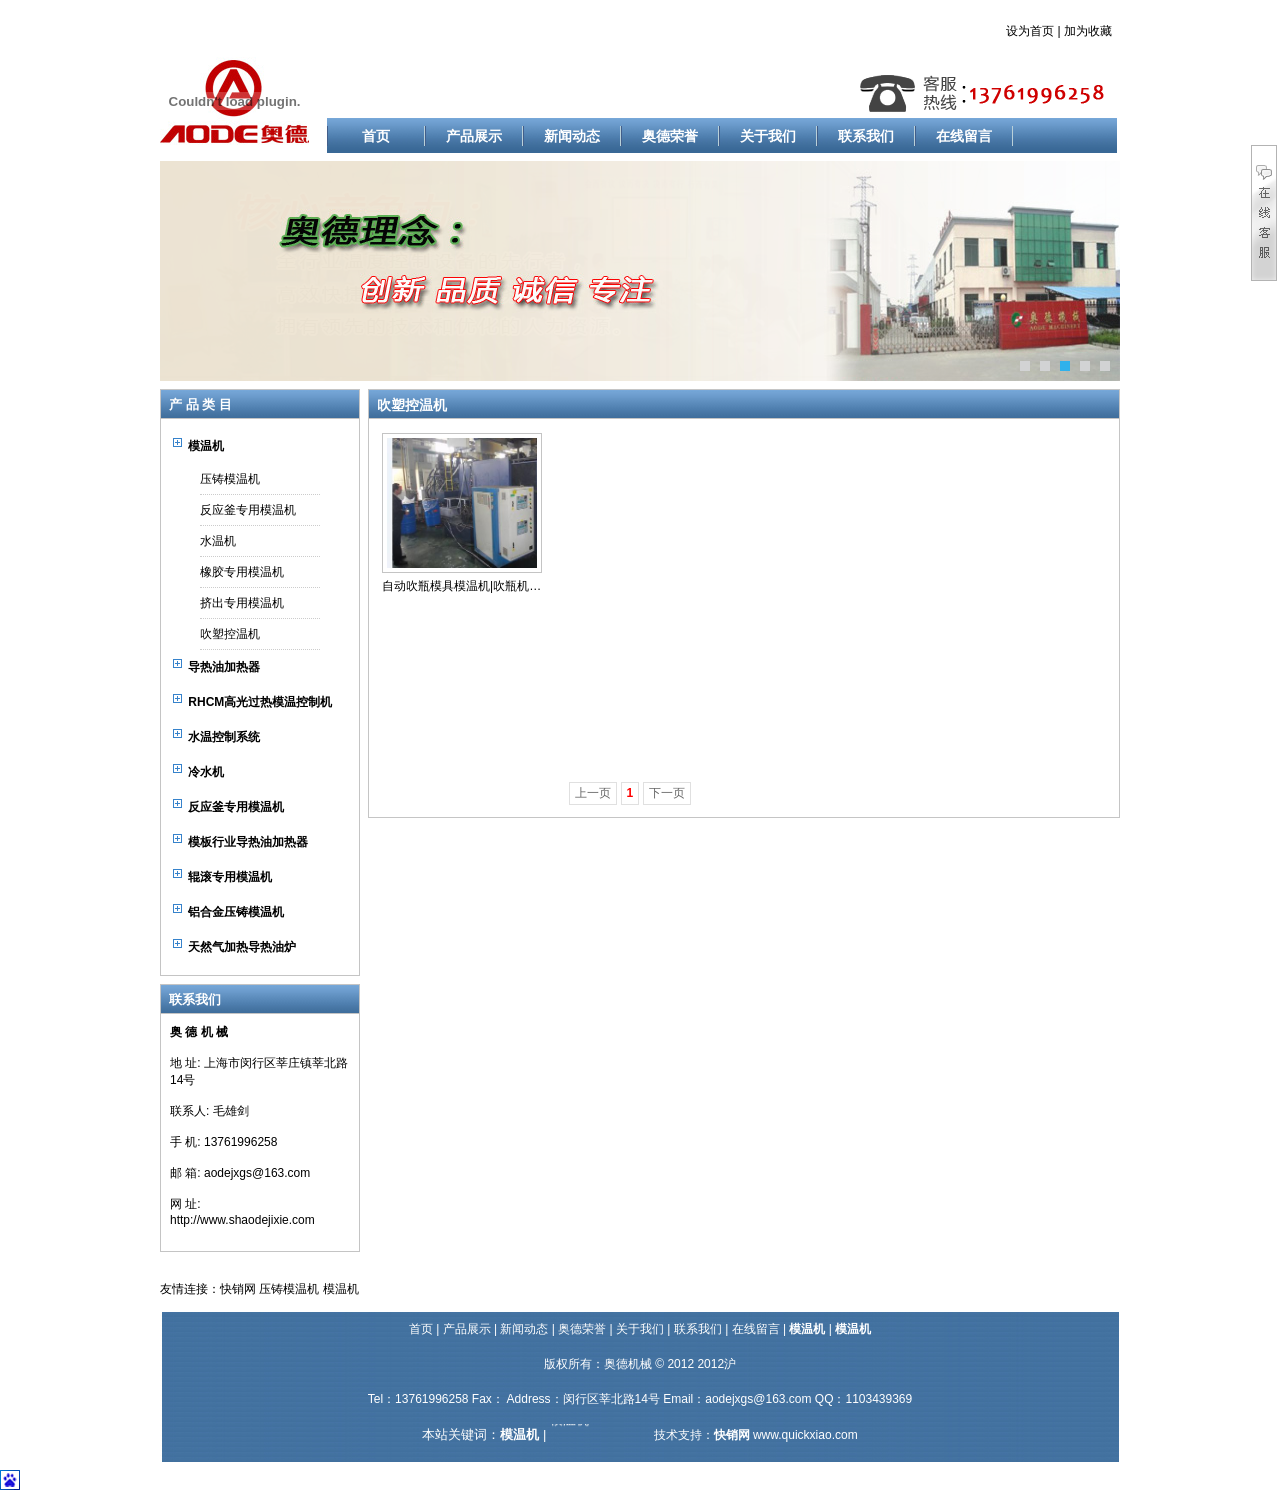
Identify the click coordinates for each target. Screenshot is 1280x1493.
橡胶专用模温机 (242, 572)
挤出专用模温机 (242, 603)
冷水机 (206, 772)
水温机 (218, 541)
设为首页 (1030, 31)
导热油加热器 (224, 667)
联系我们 (866, 136)
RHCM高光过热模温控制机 (260, 702)
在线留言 (964, 136)
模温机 (206, 446)
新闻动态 (572, 136)
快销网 (238, 1289)
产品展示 (474, 136)
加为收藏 (1088, 31)
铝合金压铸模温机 (236, 912)
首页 (376, 136)
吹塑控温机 (230, 634)
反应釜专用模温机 (248, 510)
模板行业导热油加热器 (248, 842)
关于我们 (768, 136)
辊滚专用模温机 (230, 877)
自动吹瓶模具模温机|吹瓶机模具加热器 (485, 586)
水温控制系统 (224, 737)
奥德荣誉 (670, 136)
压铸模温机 (230, 479)
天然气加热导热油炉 (242, 947)
